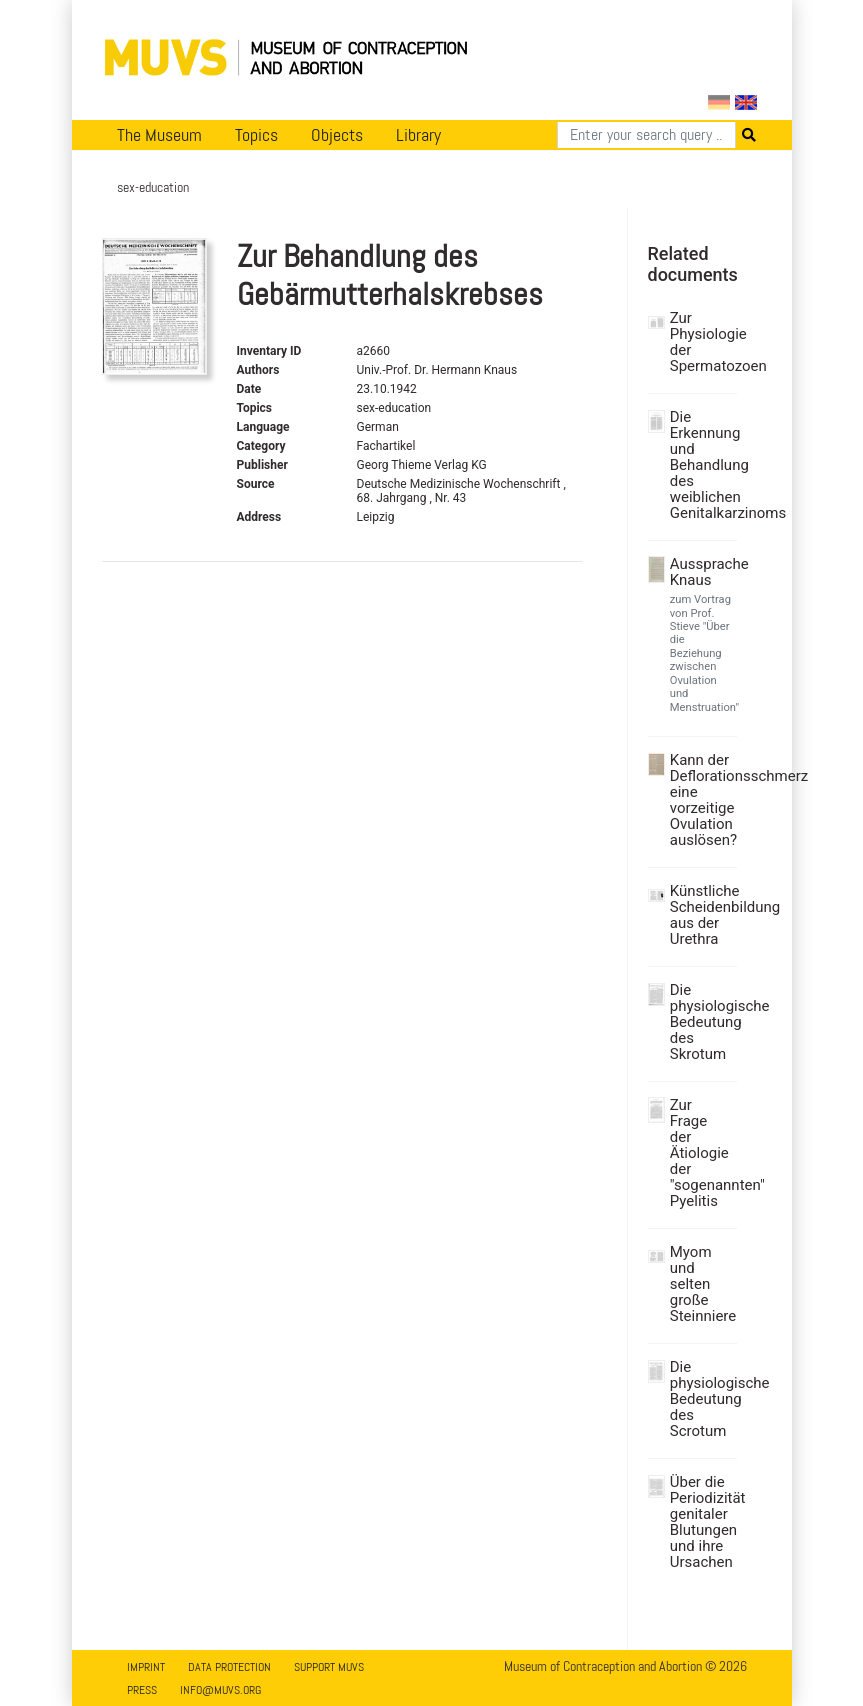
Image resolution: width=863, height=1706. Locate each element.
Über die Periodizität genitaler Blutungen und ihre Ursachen (701, 1522)
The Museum (159, 135)
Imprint (146, 1667)
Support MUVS (329, 1667)
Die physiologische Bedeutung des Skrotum (701, 1022)
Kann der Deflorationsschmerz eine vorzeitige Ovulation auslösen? (701, 800)
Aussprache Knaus (701, 572)
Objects (337, 135)
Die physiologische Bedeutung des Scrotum (701, 1399)
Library (418, 135)
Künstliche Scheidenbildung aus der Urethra (701, 915)
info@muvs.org (220, 1690)
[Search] (646, 135)
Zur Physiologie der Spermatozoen (701, 342)
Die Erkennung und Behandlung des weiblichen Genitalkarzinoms (701, 465)
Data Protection (229, 1667)
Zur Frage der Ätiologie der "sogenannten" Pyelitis (701, 1153)
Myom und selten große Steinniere (701, 1284)
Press (142, 1690)
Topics (256, 135)
